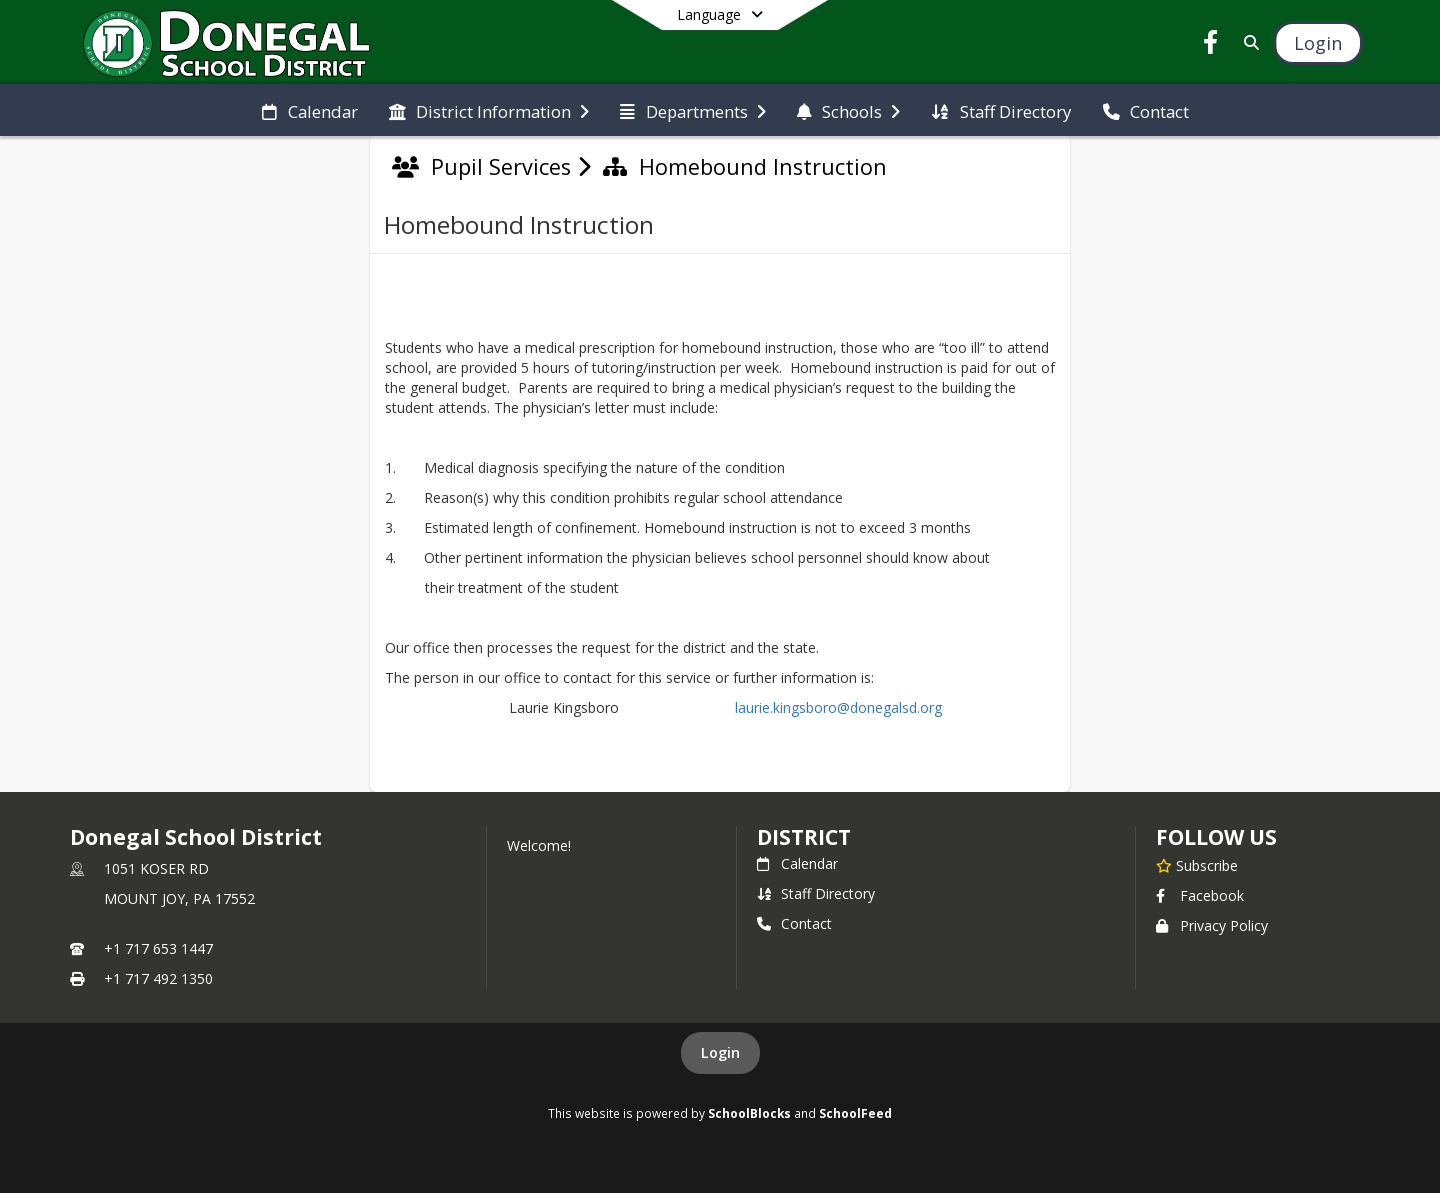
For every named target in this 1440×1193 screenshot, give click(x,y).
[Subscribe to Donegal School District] (1197, 865)
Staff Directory (816, 893)
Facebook (1200, 895)
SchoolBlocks (749, 1113)
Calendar (797, 863)
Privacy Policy (1212, 925)
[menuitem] (309, 110)
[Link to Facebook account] (1211, 45)
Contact (794, 923)
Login (720, 1052)
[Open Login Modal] (1318, 43)
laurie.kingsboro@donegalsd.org (834, 707)
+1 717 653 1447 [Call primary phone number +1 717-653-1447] (158, 948)
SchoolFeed (855, 1113)
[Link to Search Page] (1247, 42)
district (804, 837)
